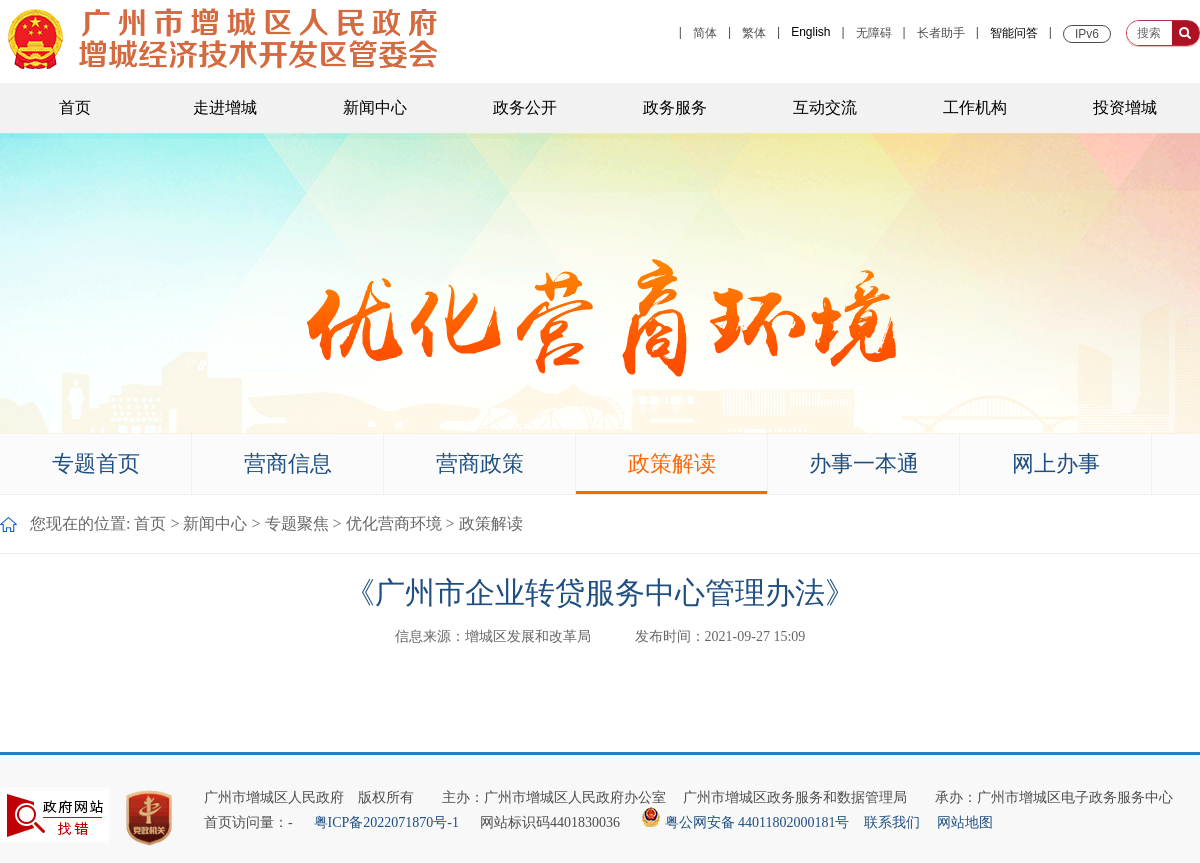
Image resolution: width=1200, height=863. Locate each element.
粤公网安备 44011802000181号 (747, 822)
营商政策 (480, 463)
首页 (75, 107)
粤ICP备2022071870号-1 (386, 822)
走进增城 (225, 107)
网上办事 (1056, 463)
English (810, 32)
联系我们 (892, 822)
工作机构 (975, 107)
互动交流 (825, 107)
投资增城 (1125, 107)
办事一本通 (864, 463)
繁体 (754, 33)
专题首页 (96, 463)
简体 (705, 33)
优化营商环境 (394, 523)
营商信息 (288, 463)
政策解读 (672, 463)
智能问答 (1014, 33)
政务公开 (525, 107)
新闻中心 (375, 107)
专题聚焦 (297, 523)
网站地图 (965, 822)
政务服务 (675, 107)
